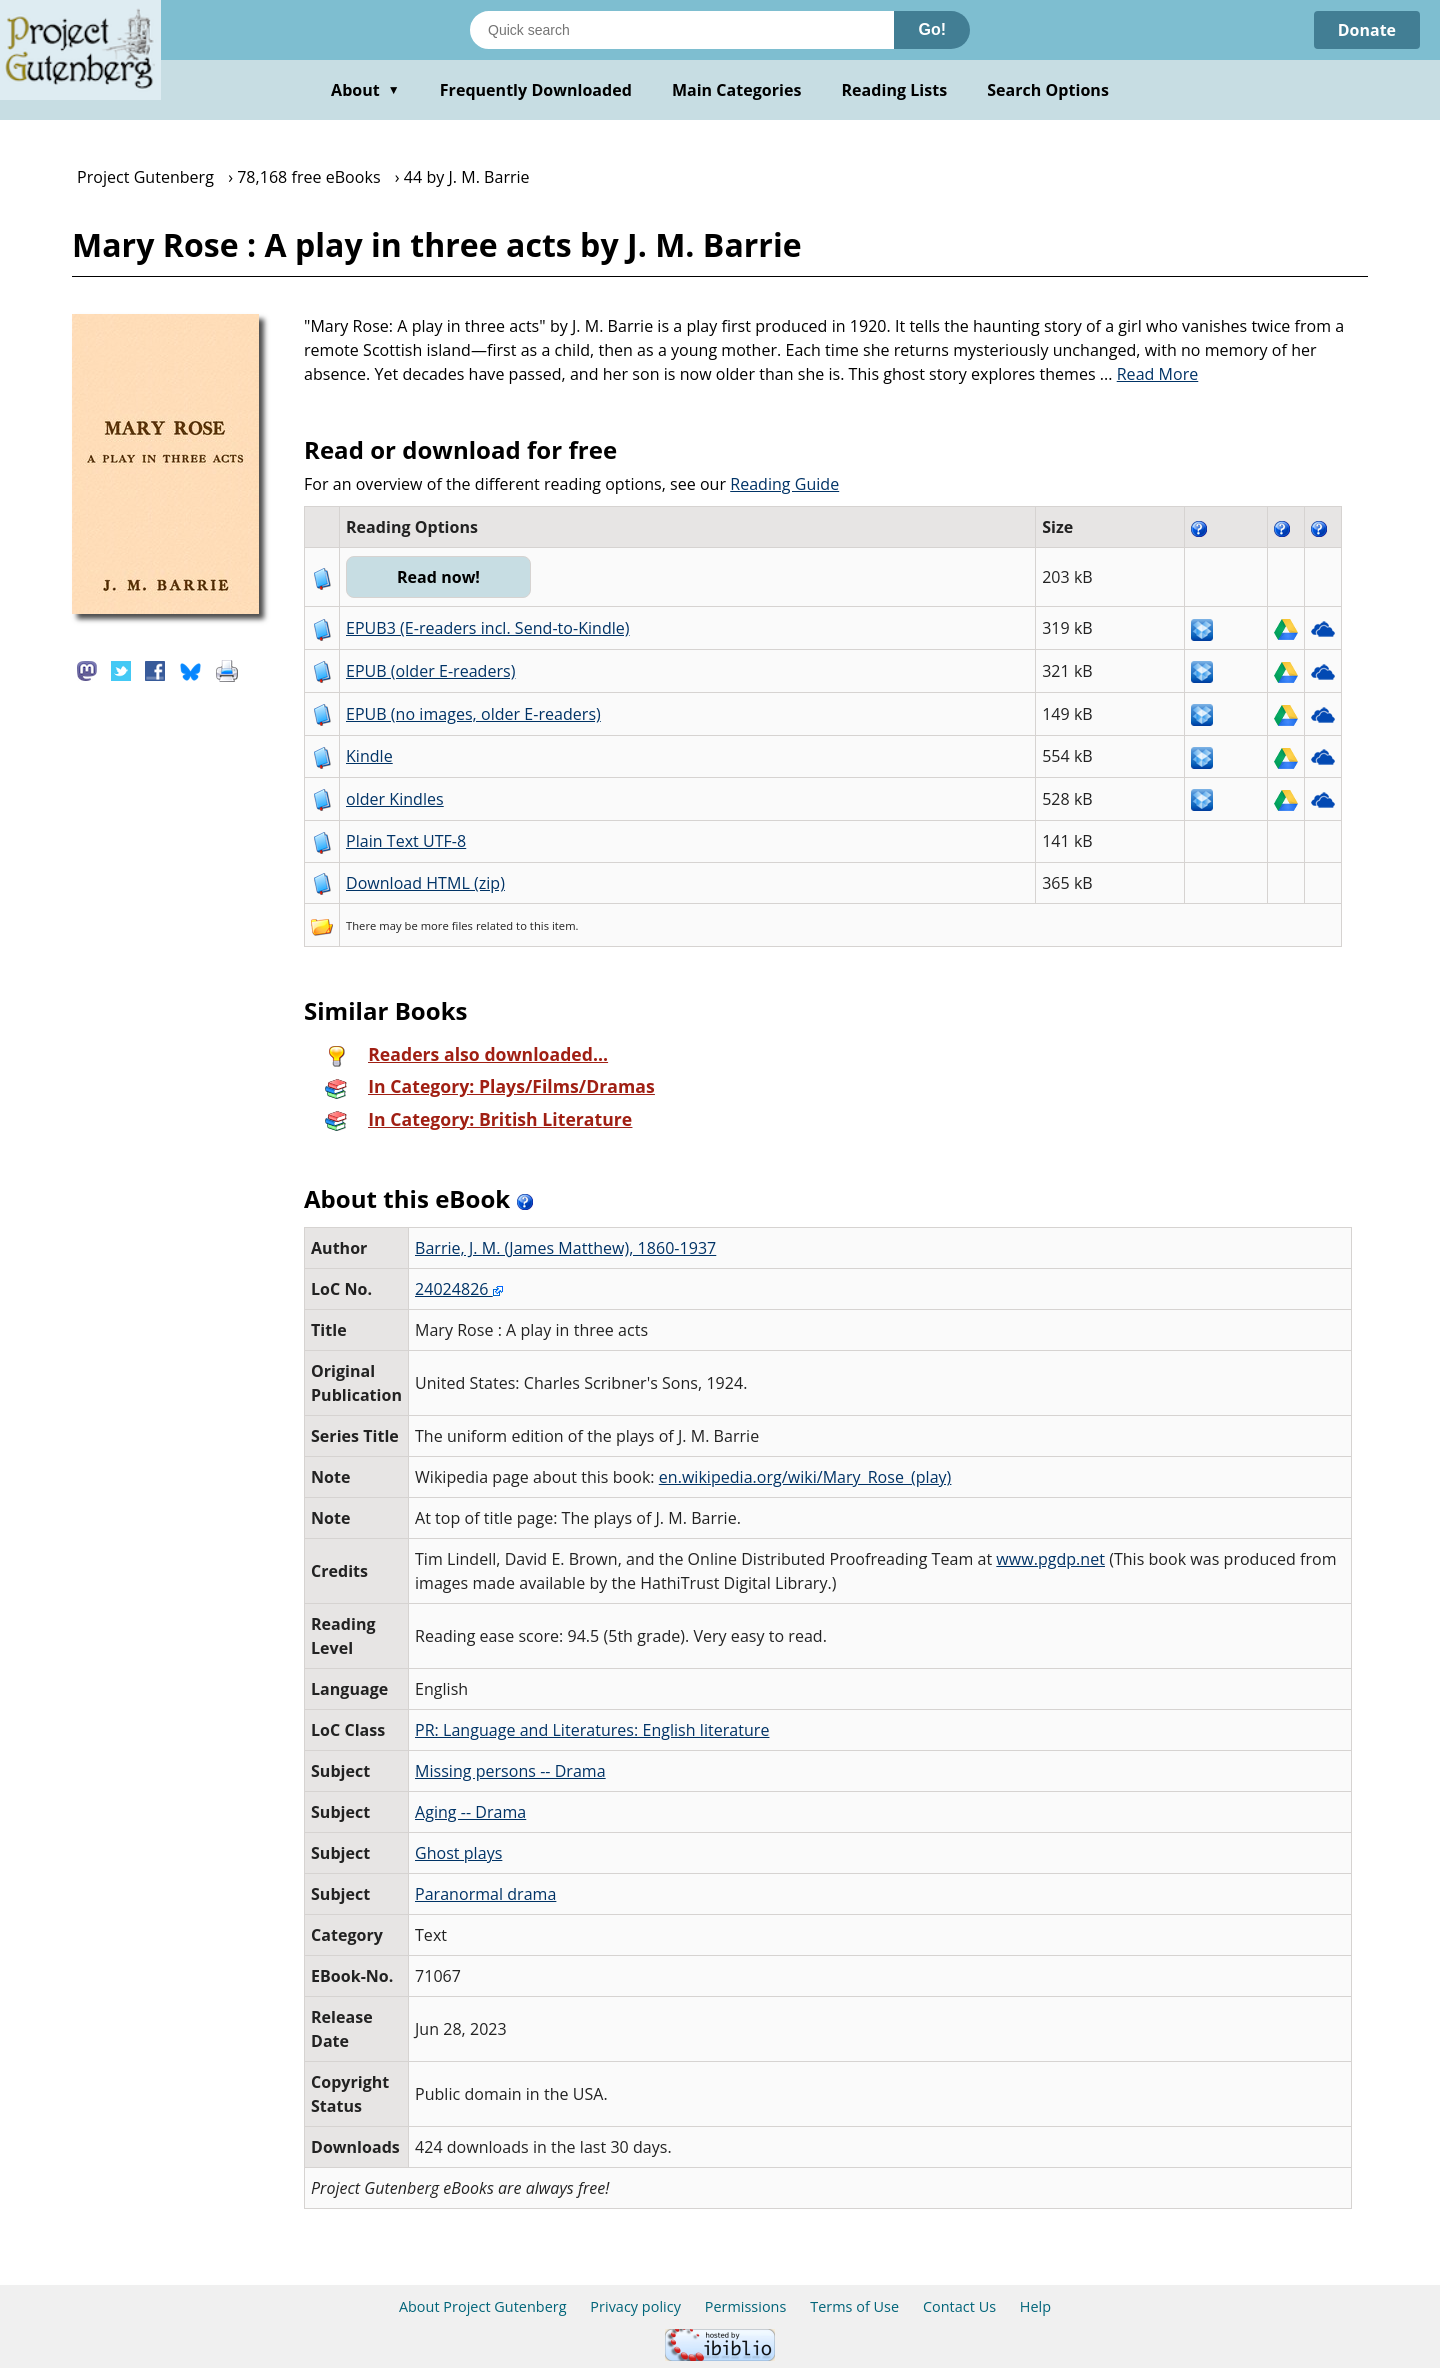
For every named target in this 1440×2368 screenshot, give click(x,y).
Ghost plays (458, 1853)
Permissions (746, 2306)
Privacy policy (635, 2306)
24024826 (459, 1289)
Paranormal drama (485, 1894)
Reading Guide (784, 484)
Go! (932, 29)
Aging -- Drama (470, 1812)
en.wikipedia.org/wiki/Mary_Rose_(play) (805, 1477)
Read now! (438, 577)
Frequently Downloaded (536, 90)
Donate (1366, 30)
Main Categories (737, 90)
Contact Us (959, 2306)
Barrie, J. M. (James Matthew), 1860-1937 (565, 1248)
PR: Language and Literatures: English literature (592, 1730)
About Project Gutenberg (483, 2306)
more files (447, 925)
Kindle (369, 756)
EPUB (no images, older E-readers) (473, 714)
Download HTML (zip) (425, 883)
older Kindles (395, 799)
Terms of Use (854, 2306)
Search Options (1048, 90)
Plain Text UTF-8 (406, 841)
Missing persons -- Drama (510, 1771)
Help (1035, 2306)
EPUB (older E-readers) (430, 671)
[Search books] (682, 30)
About (365, 90)
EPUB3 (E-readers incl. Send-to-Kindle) (488, 628)
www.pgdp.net (1050, 1559)
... (1149, 374)
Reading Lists (895, 90)
